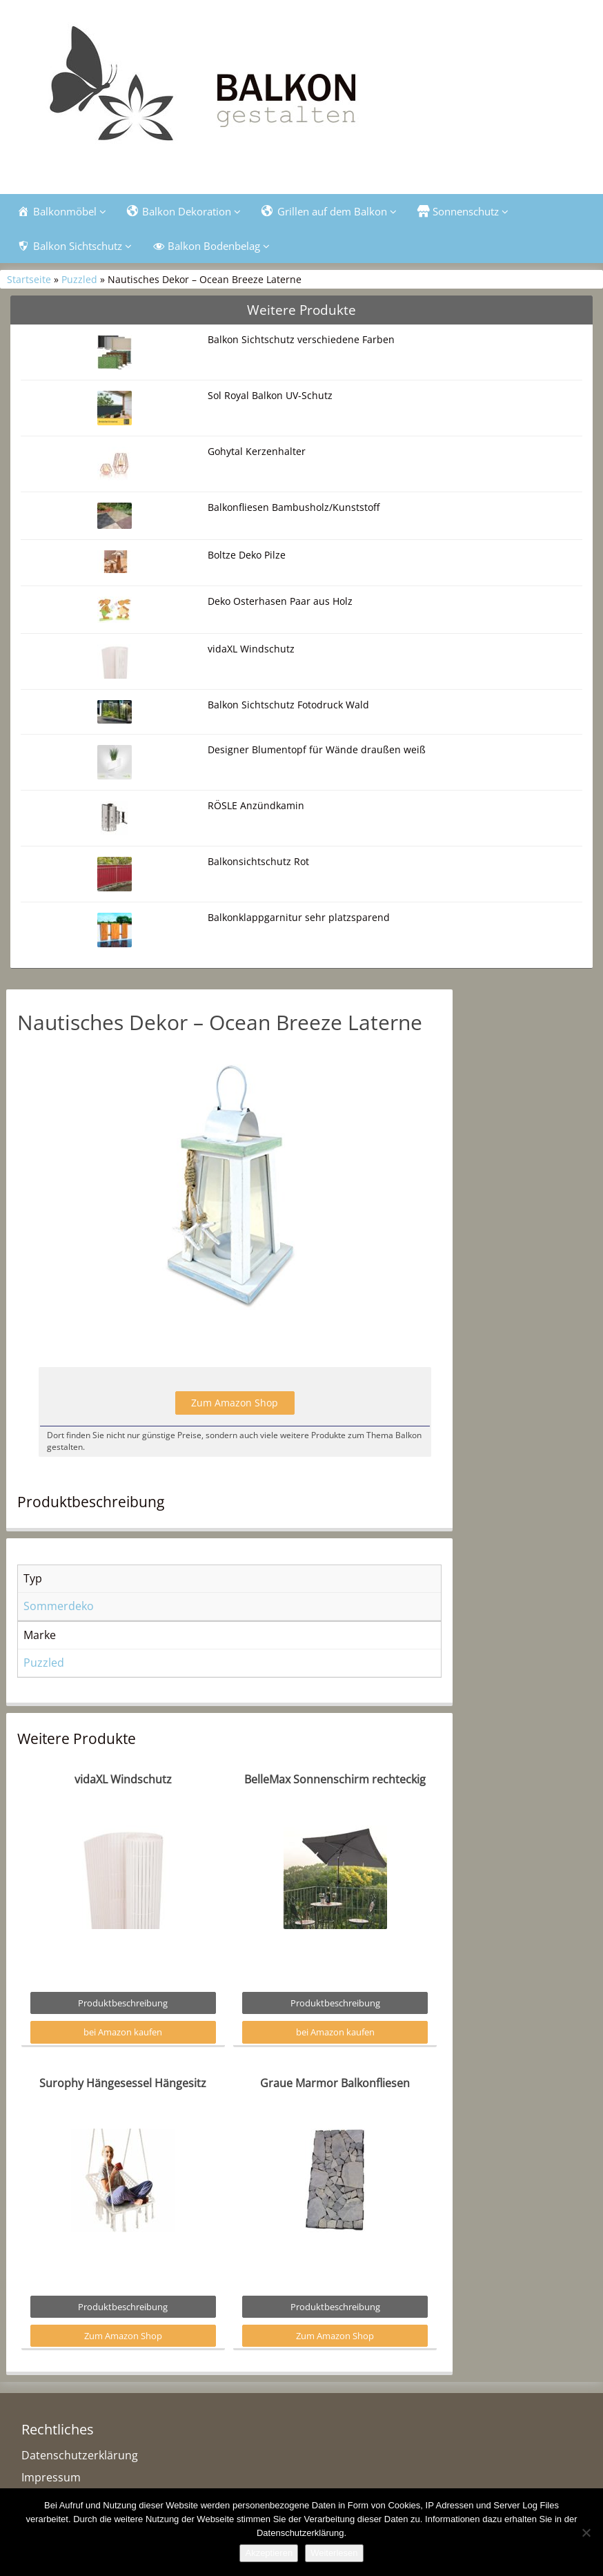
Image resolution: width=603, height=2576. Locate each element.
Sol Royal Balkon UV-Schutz (270, 395)
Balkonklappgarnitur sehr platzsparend (299, 917)
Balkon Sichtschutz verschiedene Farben (301, 339)
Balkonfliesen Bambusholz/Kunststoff (293, 507)
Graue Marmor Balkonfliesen (335, 2083)
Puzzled (79, 279)
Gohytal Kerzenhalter (257, 451)
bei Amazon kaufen (122, 2032)
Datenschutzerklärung (79, 2455)
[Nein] (586, 2532)
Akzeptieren (269, 2553)
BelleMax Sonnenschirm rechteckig (335, 1779)
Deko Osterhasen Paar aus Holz (280, 601)
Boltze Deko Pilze (247, 554)
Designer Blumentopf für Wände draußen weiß (317, 749)
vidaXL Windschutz (251, 648)
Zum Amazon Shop (234, 1402)
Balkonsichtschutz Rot (258, 861)
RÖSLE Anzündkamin (256, 805)
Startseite (29, 279)
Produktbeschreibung (123, 2003)
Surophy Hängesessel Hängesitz (122, 2083)
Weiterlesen (333, 2553)
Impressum (51, 2477)
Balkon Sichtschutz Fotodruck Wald (288, 704)
